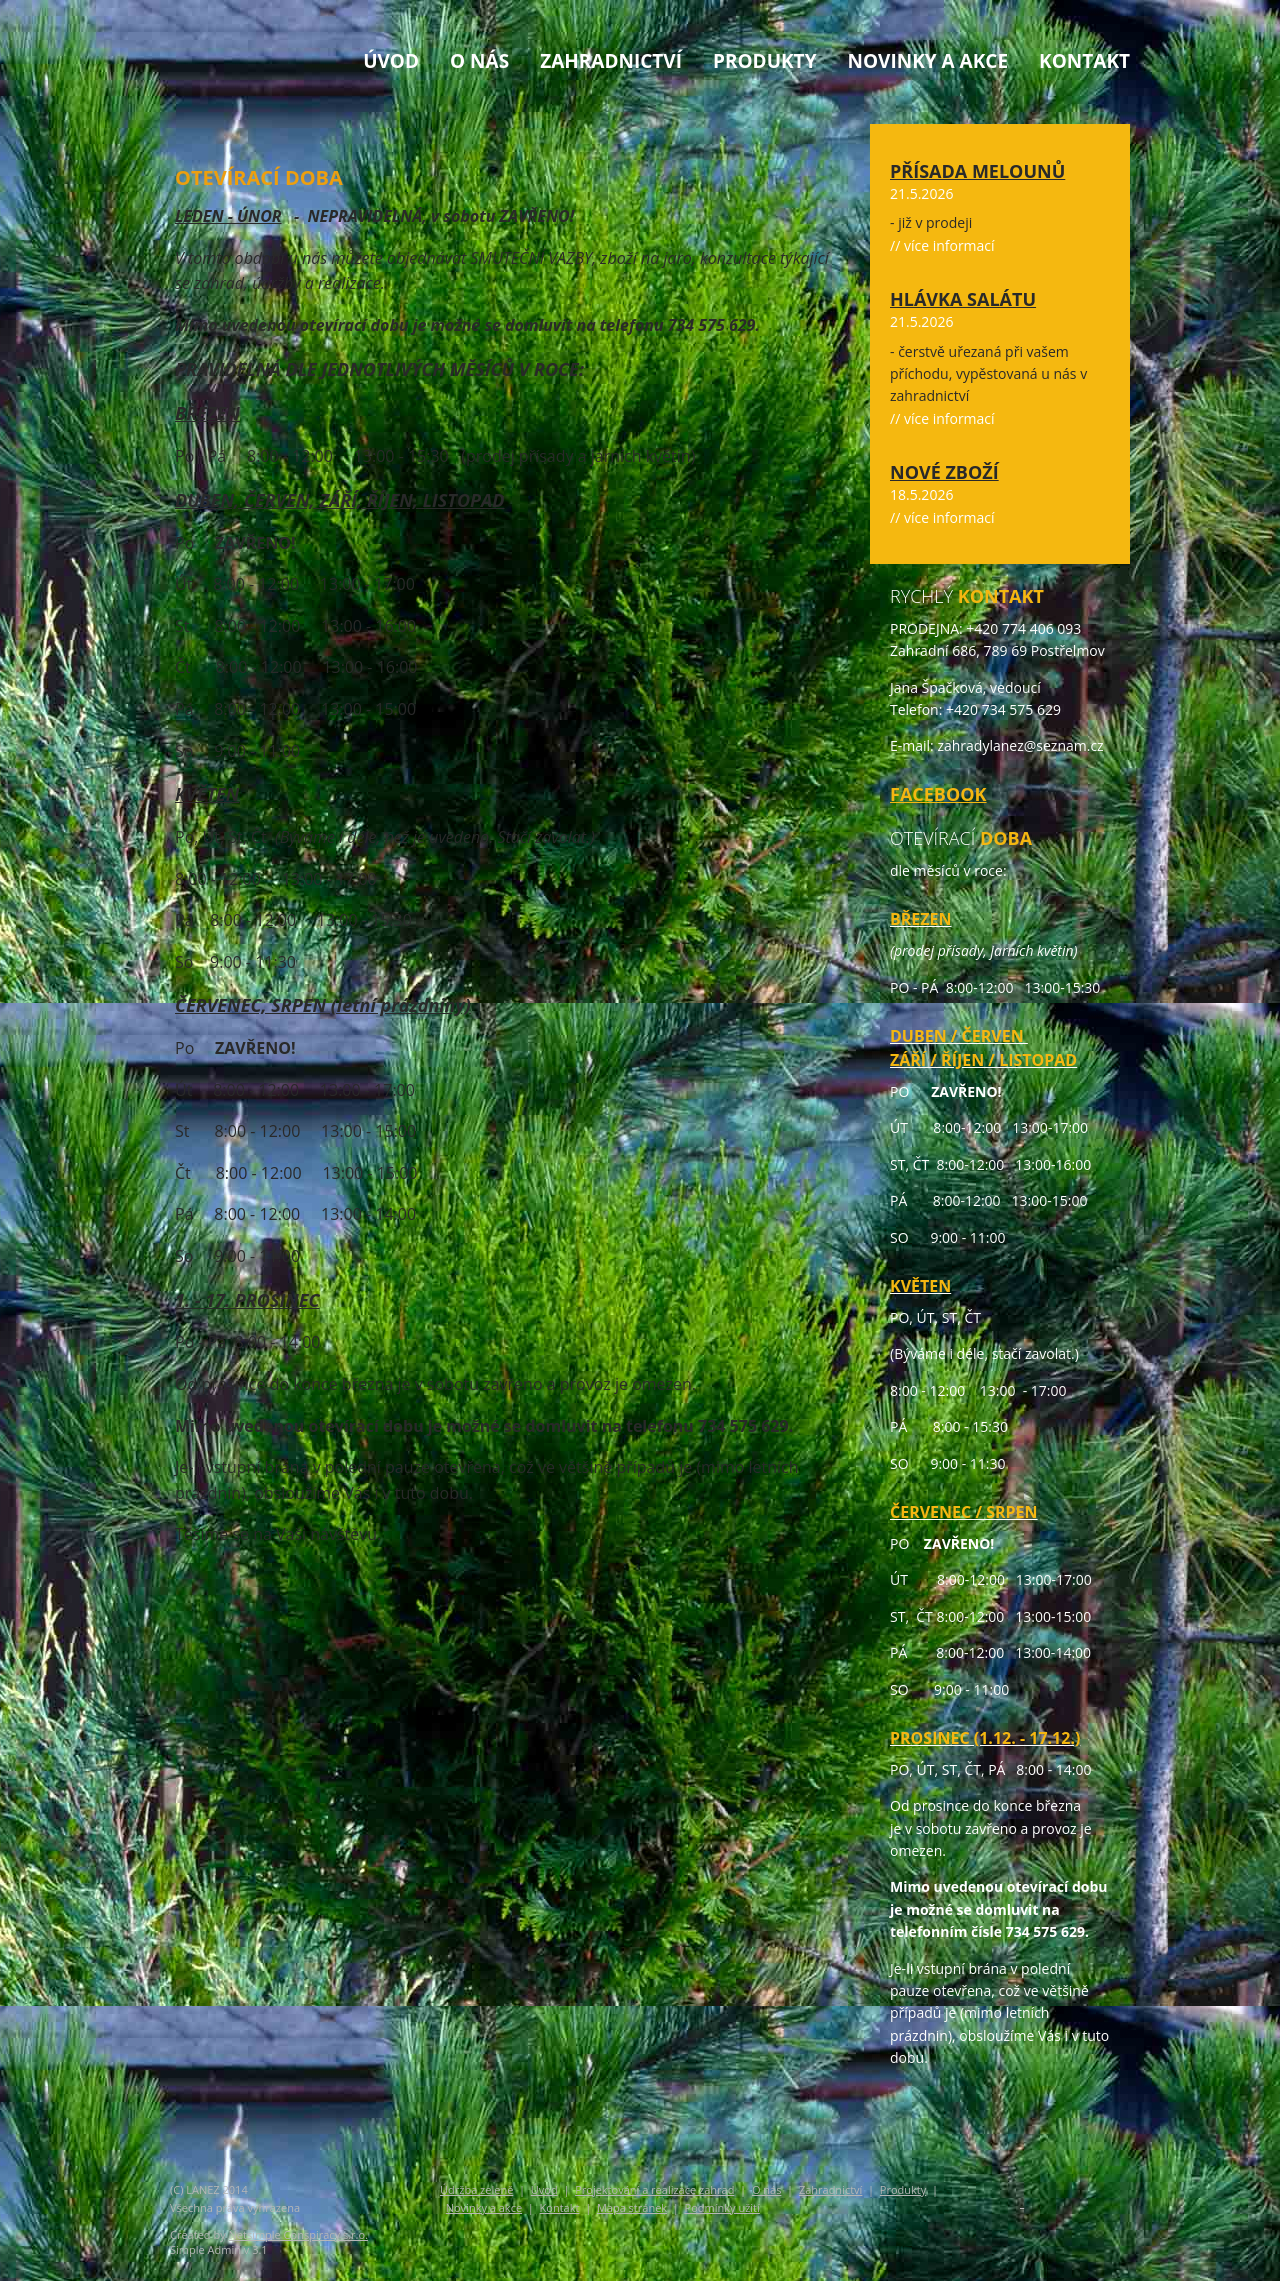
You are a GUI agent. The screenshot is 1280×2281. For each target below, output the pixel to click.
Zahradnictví (611, 61)
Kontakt (1084, 61)
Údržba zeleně (476, 2189)
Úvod (391, 61)
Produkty (765, 61)
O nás (479, 61)
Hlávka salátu (963, 299)
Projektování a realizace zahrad (654, 2189)
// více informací (942, 245)
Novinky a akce (927, 61)
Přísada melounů (977, 171)
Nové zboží (944, 472)
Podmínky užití (722, 2207)
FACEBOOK (938, 794)
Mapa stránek (632, 2207)
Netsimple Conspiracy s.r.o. (298, 2234)
